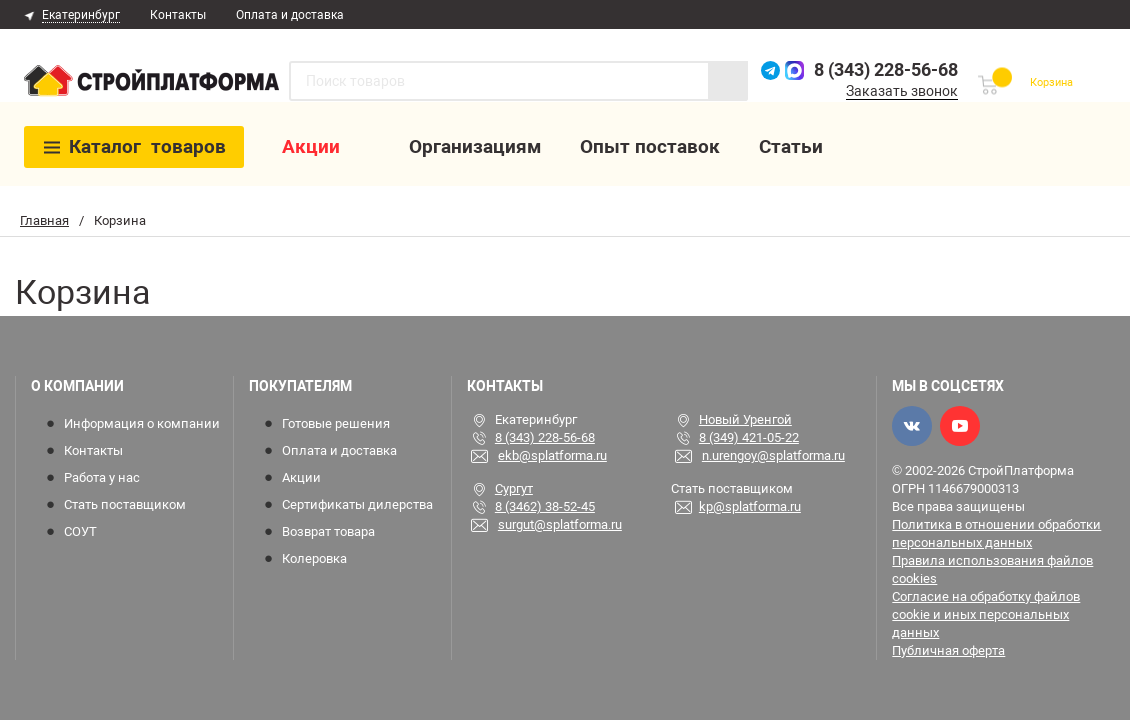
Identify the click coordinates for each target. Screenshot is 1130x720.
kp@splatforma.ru (750, 506)
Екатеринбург (81, 15)
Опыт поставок (654, 148)
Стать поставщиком (125, 504)
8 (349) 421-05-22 (749, 437)
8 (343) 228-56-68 (875, 69)
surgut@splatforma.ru (560, 524)
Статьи (795, 148)
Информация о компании (142, 423)
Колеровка (314, 558)
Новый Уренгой (745, 419)
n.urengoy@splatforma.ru (773, 455)
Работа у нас (102, 477)
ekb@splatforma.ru (552, 455)
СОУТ (80, 531)
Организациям (479, 148)
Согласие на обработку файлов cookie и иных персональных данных (986, 614)
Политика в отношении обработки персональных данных (996, 533)
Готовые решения (336, 423)
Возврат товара (328, 531)
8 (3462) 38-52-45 (545, 506)
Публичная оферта (948, 650)
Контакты (178, 15)
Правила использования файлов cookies (992, 569)
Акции (315, 148)
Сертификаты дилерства (357, 504)
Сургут (514, 488)
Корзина (1046, 82)
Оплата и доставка (290, 15)
